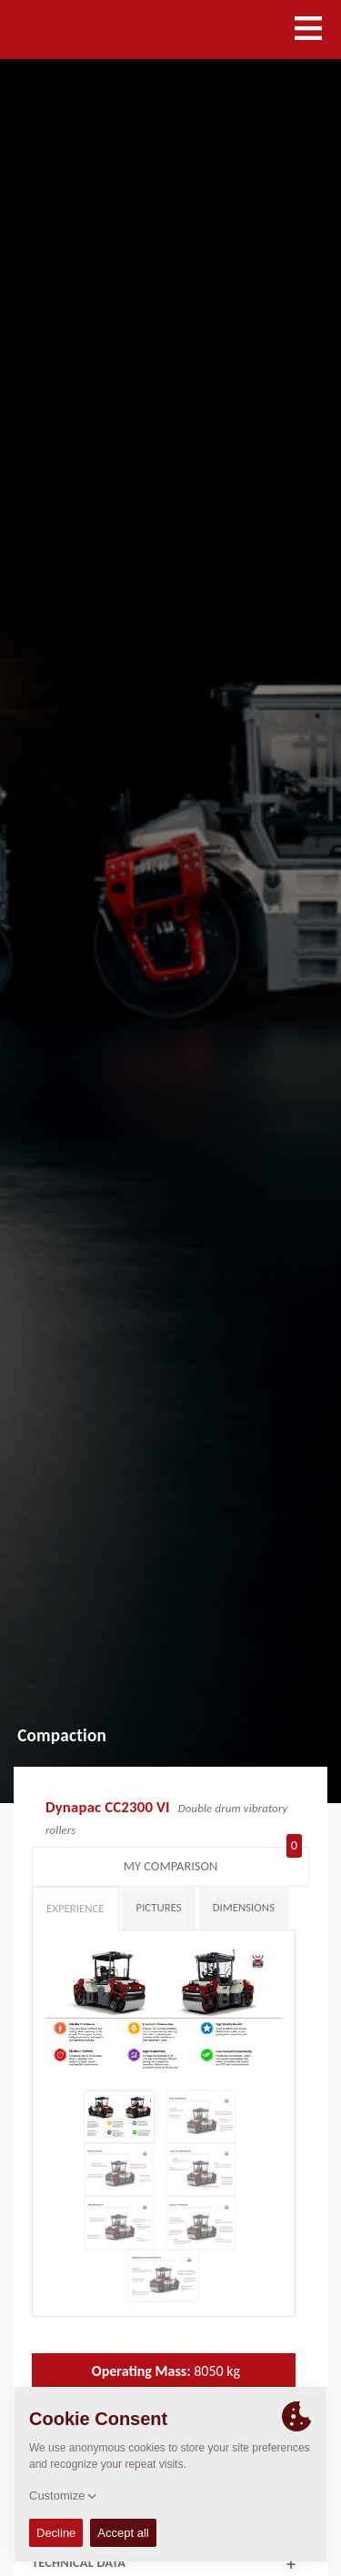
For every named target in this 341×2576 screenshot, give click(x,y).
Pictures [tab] (159, 1907)
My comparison (213, 1862)
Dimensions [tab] (244, 1907)
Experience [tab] (75, 1908)
